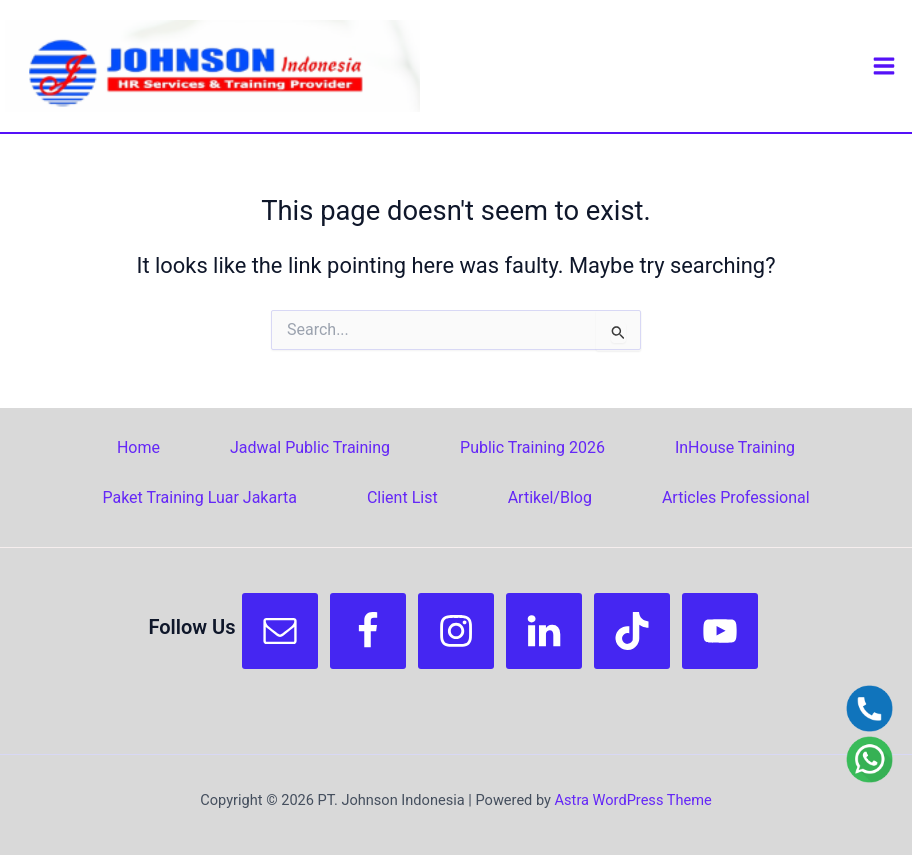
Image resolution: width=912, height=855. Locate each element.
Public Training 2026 (532, 447)
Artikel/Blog (550, 497)
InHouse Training (735, 447)
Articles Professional (736, 497)
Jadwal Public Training (310, 447)
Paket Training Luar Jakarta (199, 497)
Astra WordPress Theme (633, 800)
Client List (402, 497)
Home (138, 447)
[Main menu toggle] (884, 66)
